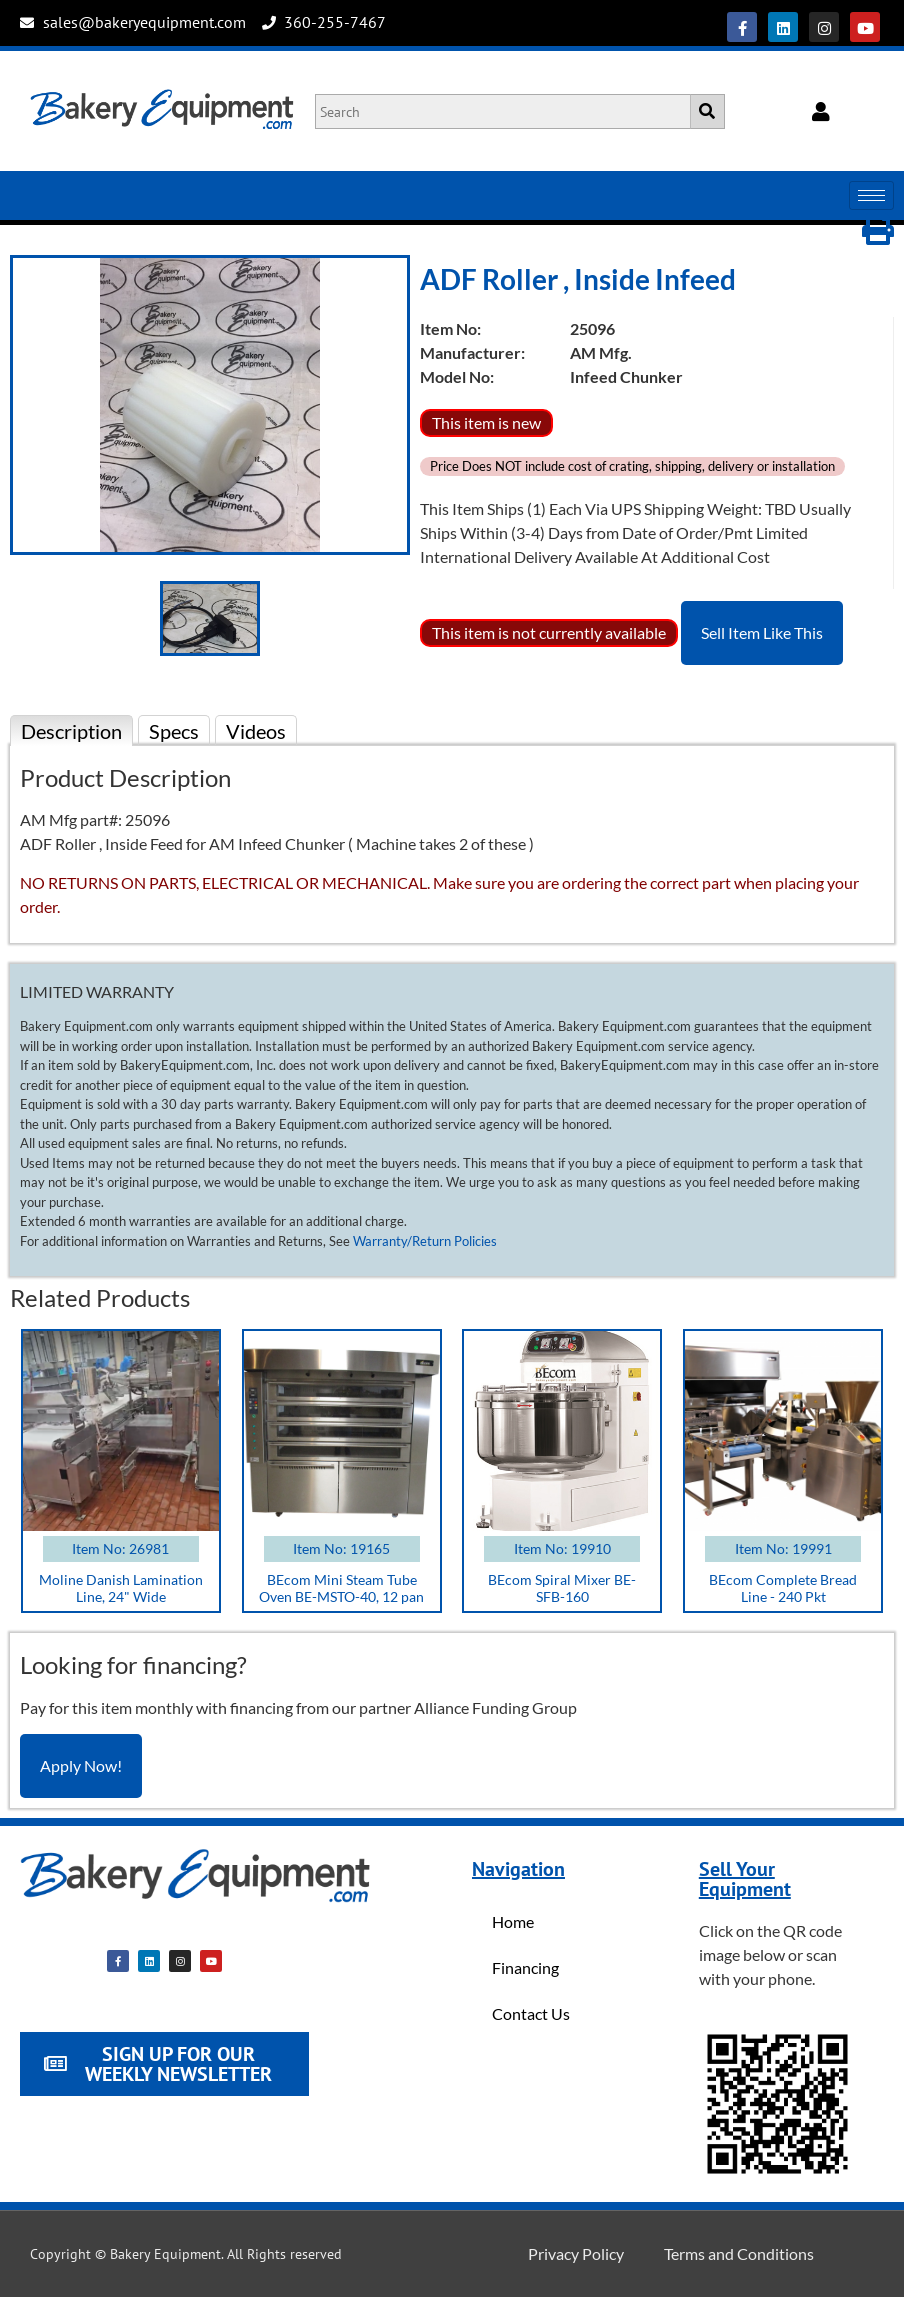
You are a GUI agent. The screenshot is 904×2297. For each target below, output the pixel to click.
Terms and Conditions (739, 2253)
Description (71, 731)
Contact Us (531, 2013)
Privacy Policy (576, 2253)
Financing (525, 1967)
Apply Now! (81, 1765)
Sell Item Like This (762, 632)
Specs (174, 731)
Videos (256, 731)
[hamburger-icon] (871, 195)
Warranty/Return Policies (425, 1241)
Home (513, 1921)
